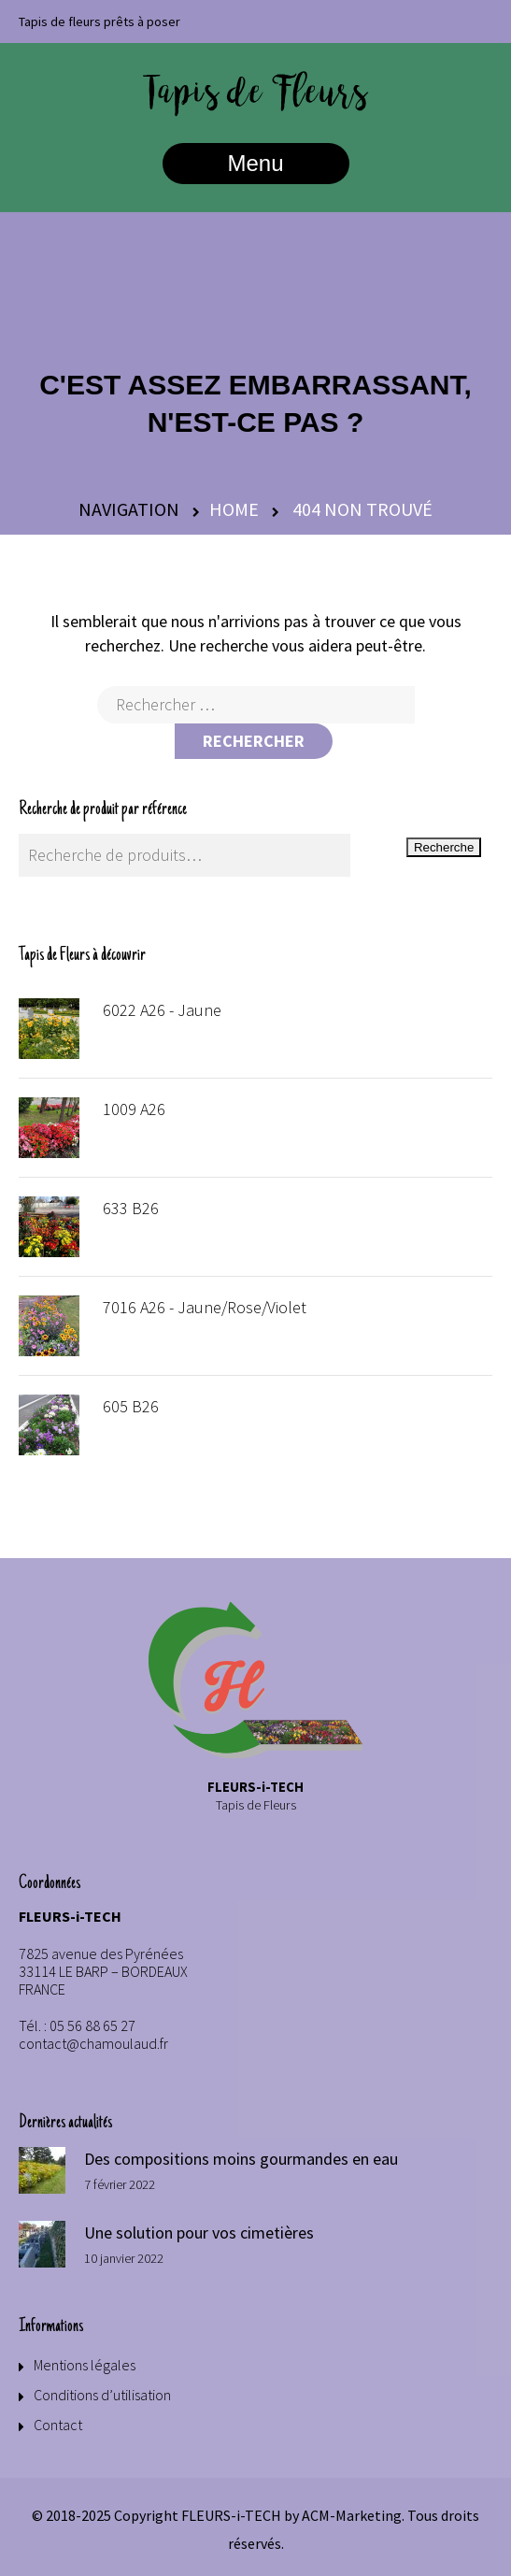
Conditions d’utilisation (102, 2394)
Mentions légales (84, 2364)
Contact (58, 2424)
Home (234, 509)
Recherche (444, 847)
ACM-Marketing (352, 2515)
